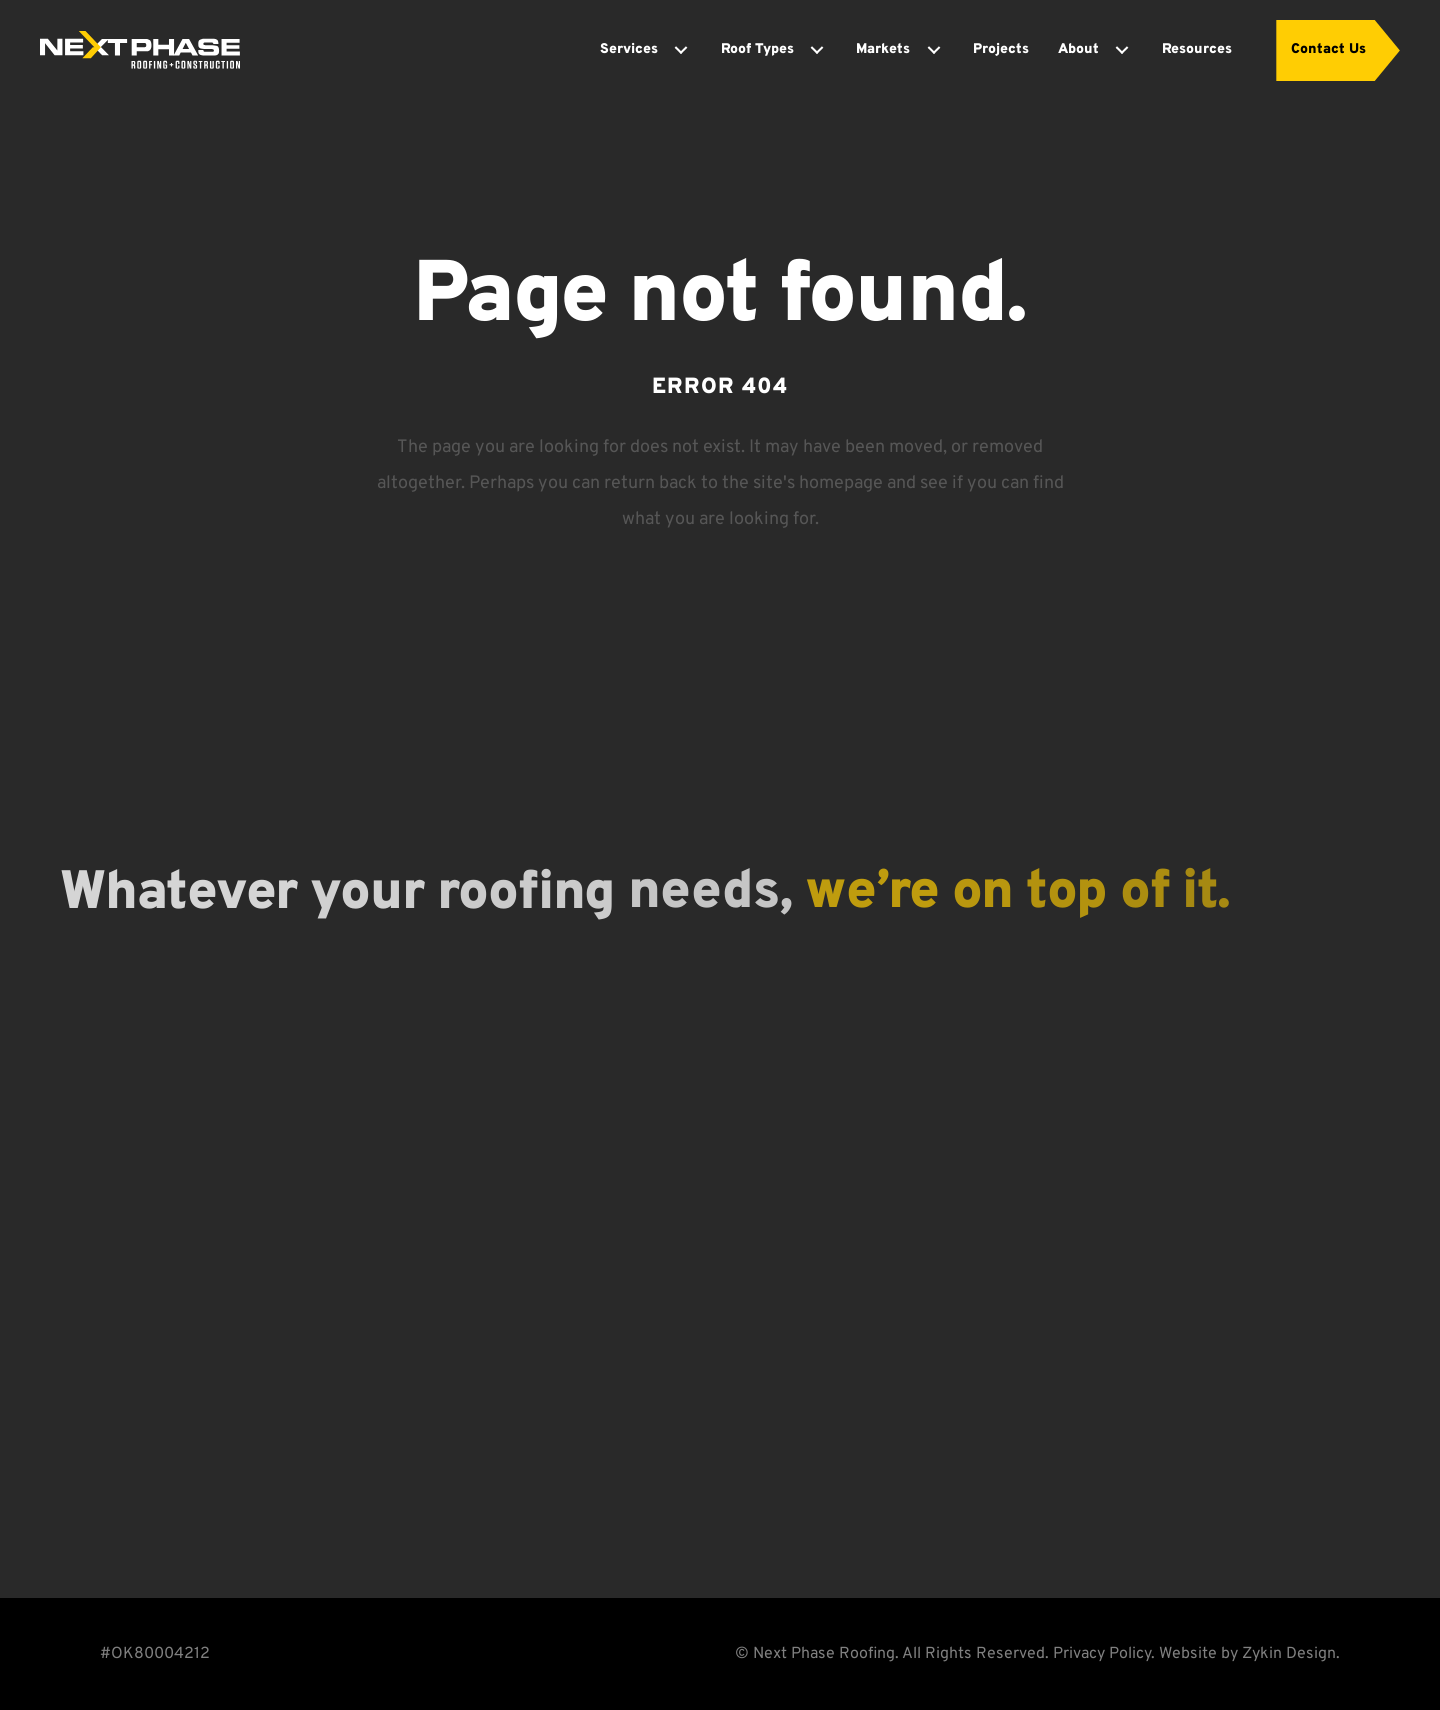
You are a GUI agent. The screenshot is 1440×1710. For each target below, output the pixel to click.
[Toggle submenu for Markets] (934, 50)
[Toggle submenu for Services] (681, 50)
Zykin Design (1289, 1654)
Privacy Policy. (1104, 1654)
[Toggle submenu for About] (1122, 50)
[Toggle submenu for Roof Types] (817, 50)
